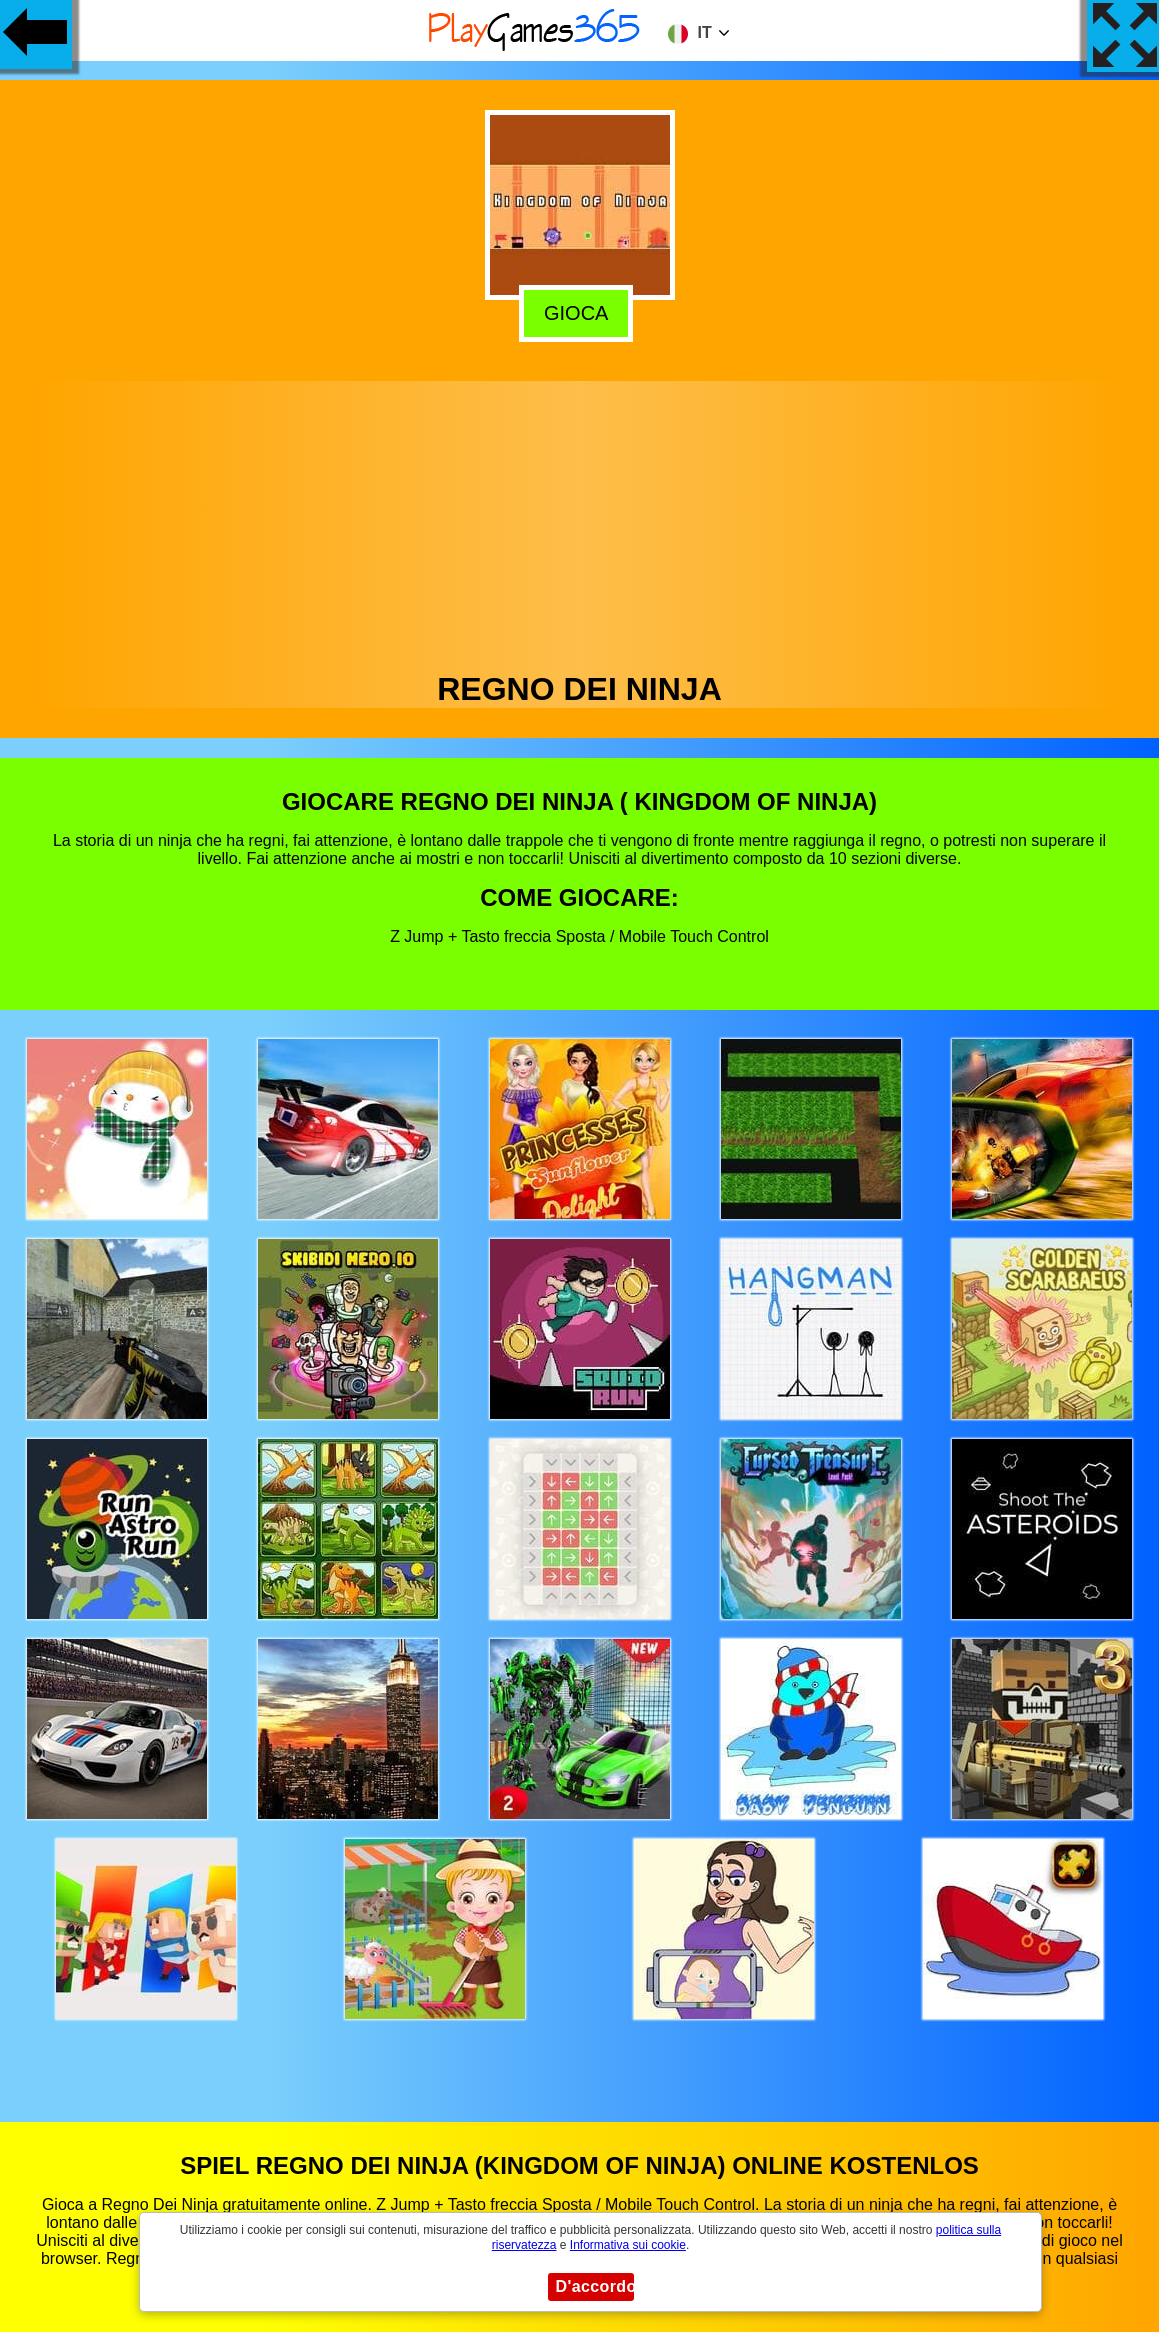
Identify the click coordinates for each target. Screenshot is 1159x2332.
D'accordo (595, 2286)
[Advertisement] (580, 521)
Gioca (580, 310)
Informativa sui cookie (628, 2245)
